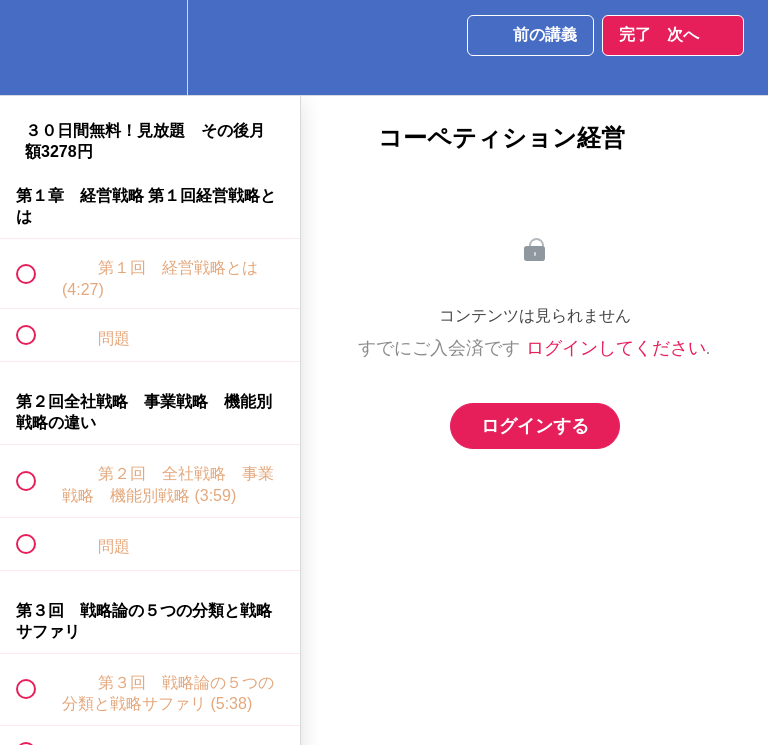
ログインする (535, 426)
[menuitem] (150, 47)
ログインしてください (616, 348)
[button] (37, 47)
